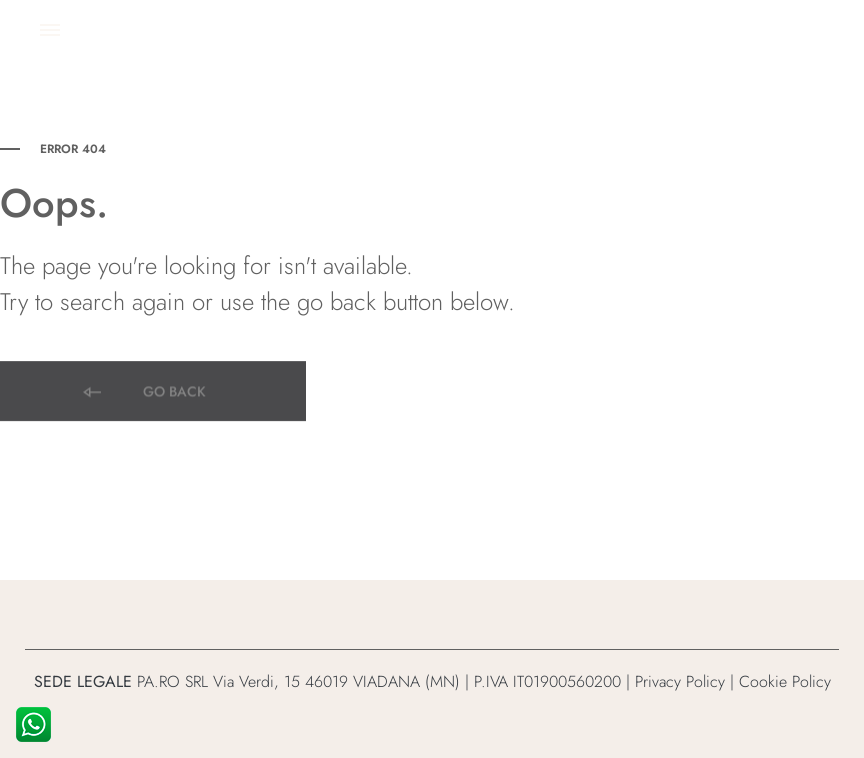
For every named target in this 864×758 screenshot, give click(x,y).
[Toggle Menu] (50, 30)
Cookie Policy (785, 681)
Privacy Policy (680, 681)
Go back (143, 393)
